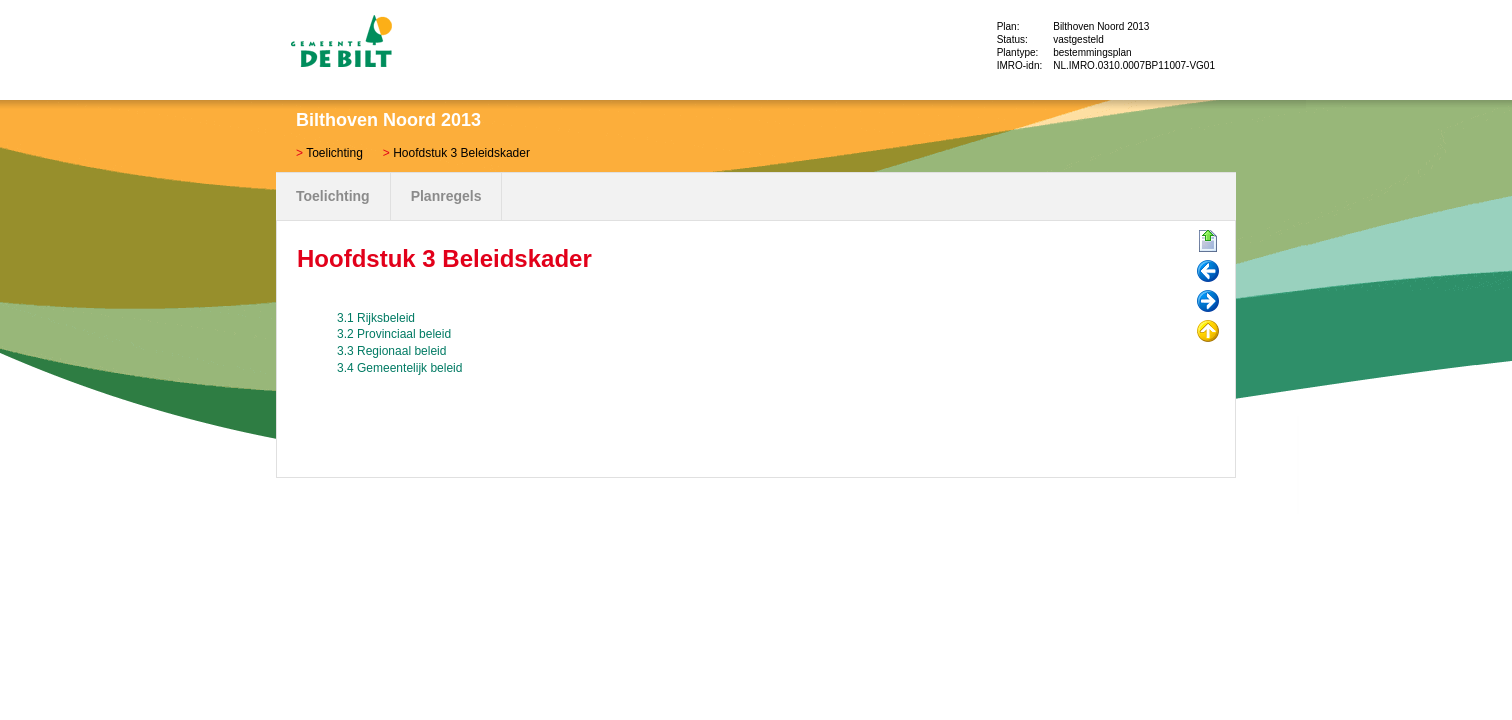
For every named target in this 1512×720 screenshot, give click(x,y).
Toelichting (334, 153)
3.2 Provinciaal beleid (394, 334)
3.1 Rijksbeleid (376, 318)
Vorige (1208, 272)
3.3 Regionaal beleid (391, 351)
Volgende (1208, 302)
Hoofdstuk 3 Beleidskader (461, 153)
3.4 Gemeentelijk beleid (399, 368)
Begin (1208, 242)
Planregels (446, 196)
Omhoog (1208, 332)
